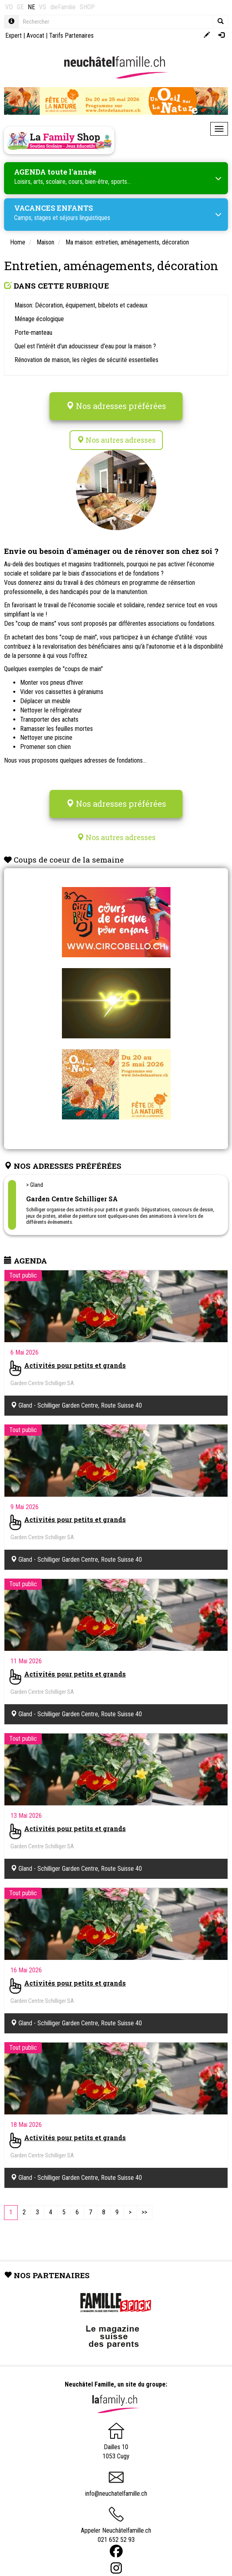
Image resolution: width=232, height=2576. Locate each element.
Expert (13, 35)
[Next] (130, 2212)
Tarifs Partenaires (71, 35)
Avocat (35, 35)
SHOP (87, 7)
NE (31, 7)
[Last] (144, 2212)
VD (9, 7)
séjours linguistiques (85, 218)
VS (42, 7)
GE (20, 7)
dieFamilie (63, 7)
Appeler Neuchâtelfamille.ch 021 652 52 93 (116, 2528)
